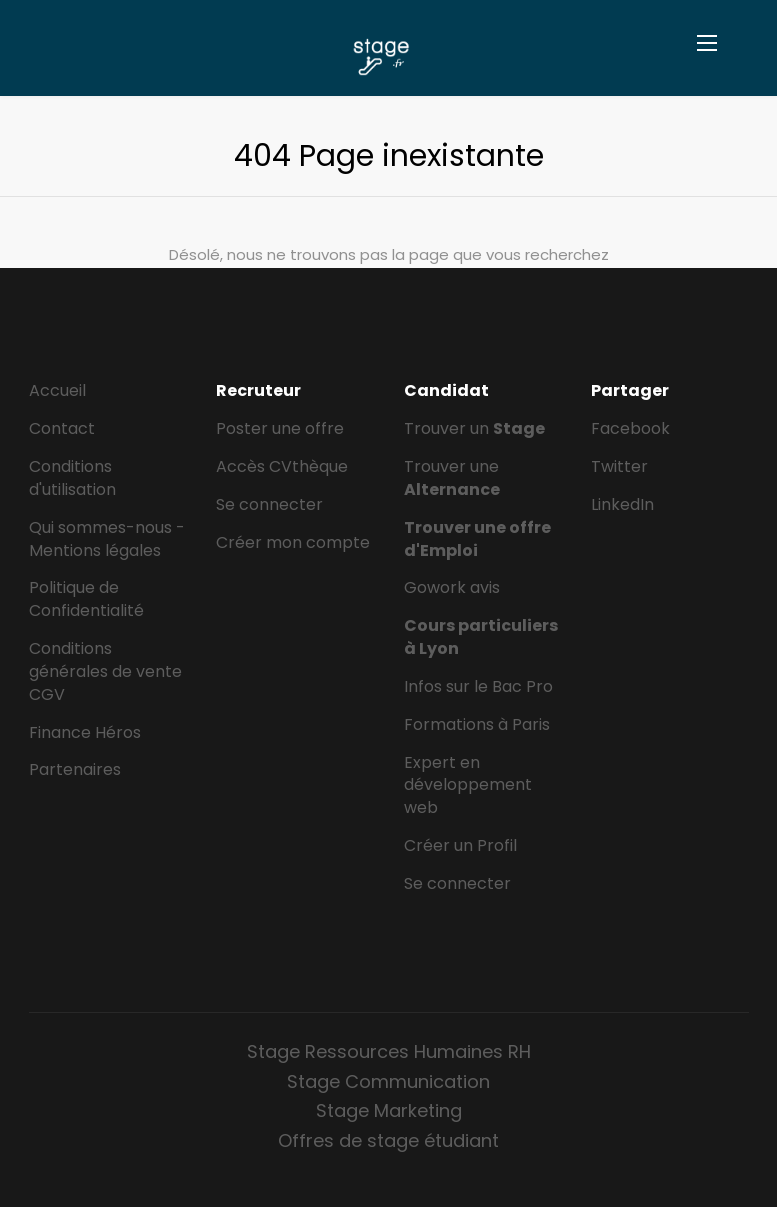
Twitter (619, 466)
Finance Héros (85, 732)
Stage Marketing (389, 1110)
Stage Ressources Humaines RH (389, 1051)
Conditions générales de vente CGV (105, 671)
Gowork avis (452, 587)
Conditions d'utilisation (72, 478)
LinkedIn (622, 504)
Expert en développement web (468, 785)
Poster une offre (280, 428)
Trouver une (452, 478)
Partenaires (75, 769)
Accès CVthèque (282, 466)
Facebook (630, 428)
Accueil (57, 390)
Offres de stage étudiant (388, 1140)
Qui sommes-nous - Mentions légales (107, 539)
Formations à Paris (477, 724)
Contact (62, 428)
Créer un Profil (460, 845)
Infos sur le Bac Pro (478, 686)
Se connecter (269, 504)
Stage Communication (388, 1081)
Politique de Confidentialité (86, 599)
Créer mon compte (293, 542)
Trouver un (474, 428)
